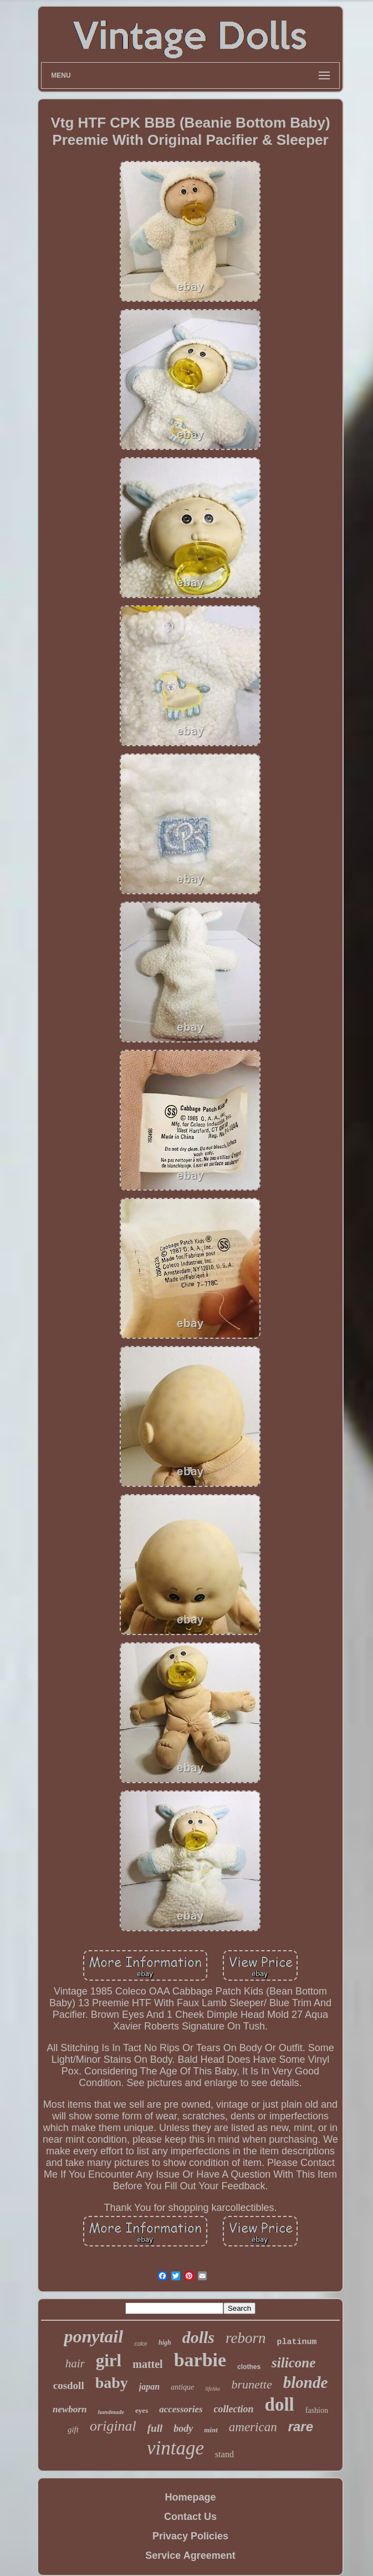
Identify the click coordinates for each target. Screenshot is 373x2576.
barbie (200, 2360)
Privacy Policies (190, 2536)
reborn (246, 2338)
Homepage (190, 2497)
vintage (175, 2448)
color (140, 2343)
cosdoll (68, 2385)
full (154, 2428)
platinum (297, 2342)
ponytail (93, 2336)
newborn (69, 2409)
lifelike (212, 2389)
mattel (147, 2364)
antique (182, 2387)
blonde (305, 2382)
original (113, 2426)
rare (300, 2426)
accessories (180, 2409)
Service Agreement (190, 2555)
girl (109, 2360)
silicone (293, 2362)
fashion (316, 2410)
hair (75, 2363)
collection (234, 2409)
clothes (248, 2367)
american (253, 2427)
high (165, 2342)
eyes (141, 2410)
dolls (198, 2337)
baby (111, 2382)
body (183, 2428)
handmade (111, 2411)
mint (211, 2430)
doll (279, 2405)
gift (73, 2429)
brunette (251, 2384)
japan (149, 2386)
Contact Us (190, 2516)
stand (224, 2454)
